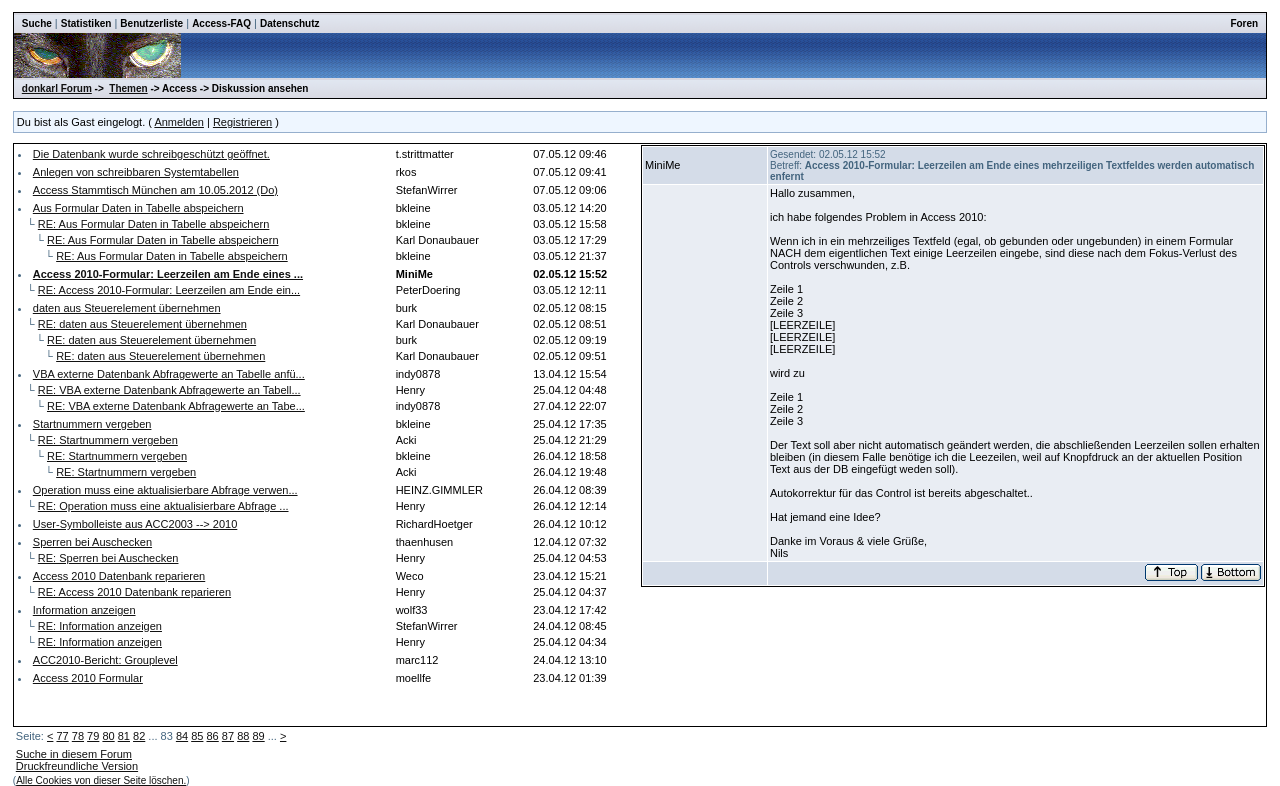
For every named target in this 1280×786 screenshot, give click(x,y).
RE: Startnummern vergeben (108, 440)
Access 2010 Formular (88, 678)
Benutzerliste (151, 23)
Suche (37, 23)
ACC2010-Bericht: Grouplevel (105, 660)
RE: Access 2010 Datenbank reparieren (134, 592)
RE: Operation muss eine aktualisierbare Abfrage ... (163, 506)
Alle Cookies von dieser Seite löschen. (101, 780)
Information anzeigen (84, 610)
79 (93, 736)
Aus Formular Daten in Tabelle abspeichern (138, 208)
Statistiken (86, 23)
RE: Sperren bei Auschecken (108, 558)
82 (139, 736)
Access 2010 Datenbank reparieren (119, 576)
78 (78, 736)
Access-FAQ (221, 23)
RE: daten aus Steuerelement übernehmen (142, 324)
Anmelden (179, 122)
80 (108, 736)
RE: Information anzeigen (100, 626)
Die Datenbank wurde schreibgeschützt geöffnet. (151, 154)
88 (243, 736)
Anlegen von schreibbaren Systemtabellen (136, 172)
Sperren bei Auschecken (92, 542)
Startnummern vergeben (92, 424)
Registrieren (242, 122)
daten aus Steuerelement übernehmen (127, 308)
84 (182, 736)
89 (258, 736)
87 (228, 736)
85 (197, 736)
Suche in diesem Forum (74, 754)
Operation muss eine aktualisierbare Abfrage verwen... (165, 490)
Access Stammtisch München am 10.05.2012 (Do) (155, 190)
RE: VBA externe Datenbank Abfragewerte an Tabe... (176, 406)
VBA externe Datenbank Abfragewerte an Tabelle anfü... (169, 374)
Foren (1244, 23)
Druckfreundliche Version (77, 766)
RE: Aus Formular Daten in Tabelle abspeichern (154, 224)
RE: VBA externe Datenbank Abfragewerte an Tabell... (169, 390)
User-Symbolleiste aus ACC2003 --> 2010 (135, 524)
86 (213, 736)
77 (62, 736)
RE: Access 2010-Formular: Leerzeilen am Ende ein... (169, 290)
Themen (128, 88)
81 (124, 736)
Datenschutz (289, 23)
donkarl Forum (57, 88)
